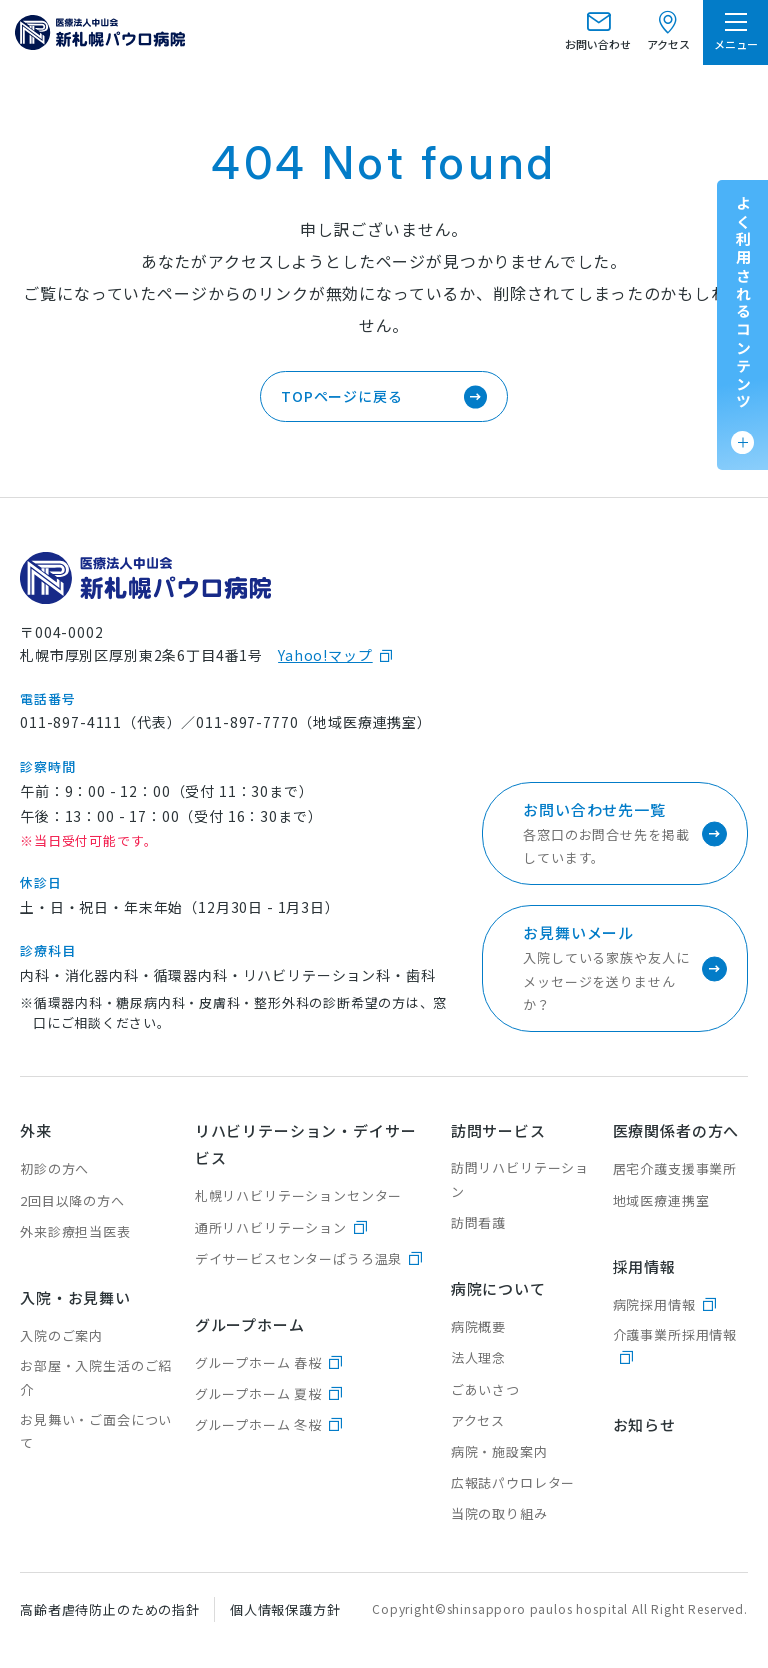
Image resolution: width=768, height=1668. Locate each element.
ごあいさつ (485, 1389)
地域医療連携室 (661, 1200)
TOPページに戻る (342, 396)
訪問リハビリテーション (520, 1179)
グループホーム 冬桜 (258, 1424)
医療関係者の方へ (676, 1130)
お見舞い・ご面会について (96, 1431)
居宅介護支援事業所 (675, 1168)
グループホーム (250, 1324)
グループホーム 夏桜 (258, 1393)
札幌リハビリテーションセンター (299, 1195)
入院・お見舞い (75, 1297)
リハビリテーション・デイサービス (306, 1144)
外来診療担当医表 (75, 1231)
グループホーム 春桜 (258, 1362)
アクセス (478, 1420)
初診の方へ (54, 1168)
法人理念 (478, 1357)
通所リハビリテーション (271, 1227)
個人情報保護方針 (285, 1609)
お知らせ (644, 1424)
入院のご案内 (61, 1335)
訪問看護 (478, 1222)
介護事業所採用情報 (675, 1334)
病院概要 (478, 1326)
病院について (498, 1288)
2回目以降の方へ (72, 1200)
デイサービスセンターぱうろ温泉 (299, 1258)
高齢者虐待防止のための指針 (110, 1609)
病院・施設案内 (499, 1451)
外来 (36, 1130)
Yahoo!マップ (325, 655)
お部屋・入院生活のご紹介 (96, 1377)
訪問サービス (498, 1130)
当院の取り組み (499, 1513)
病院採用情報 (654, 1304)
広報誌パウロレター (513, 1482)
